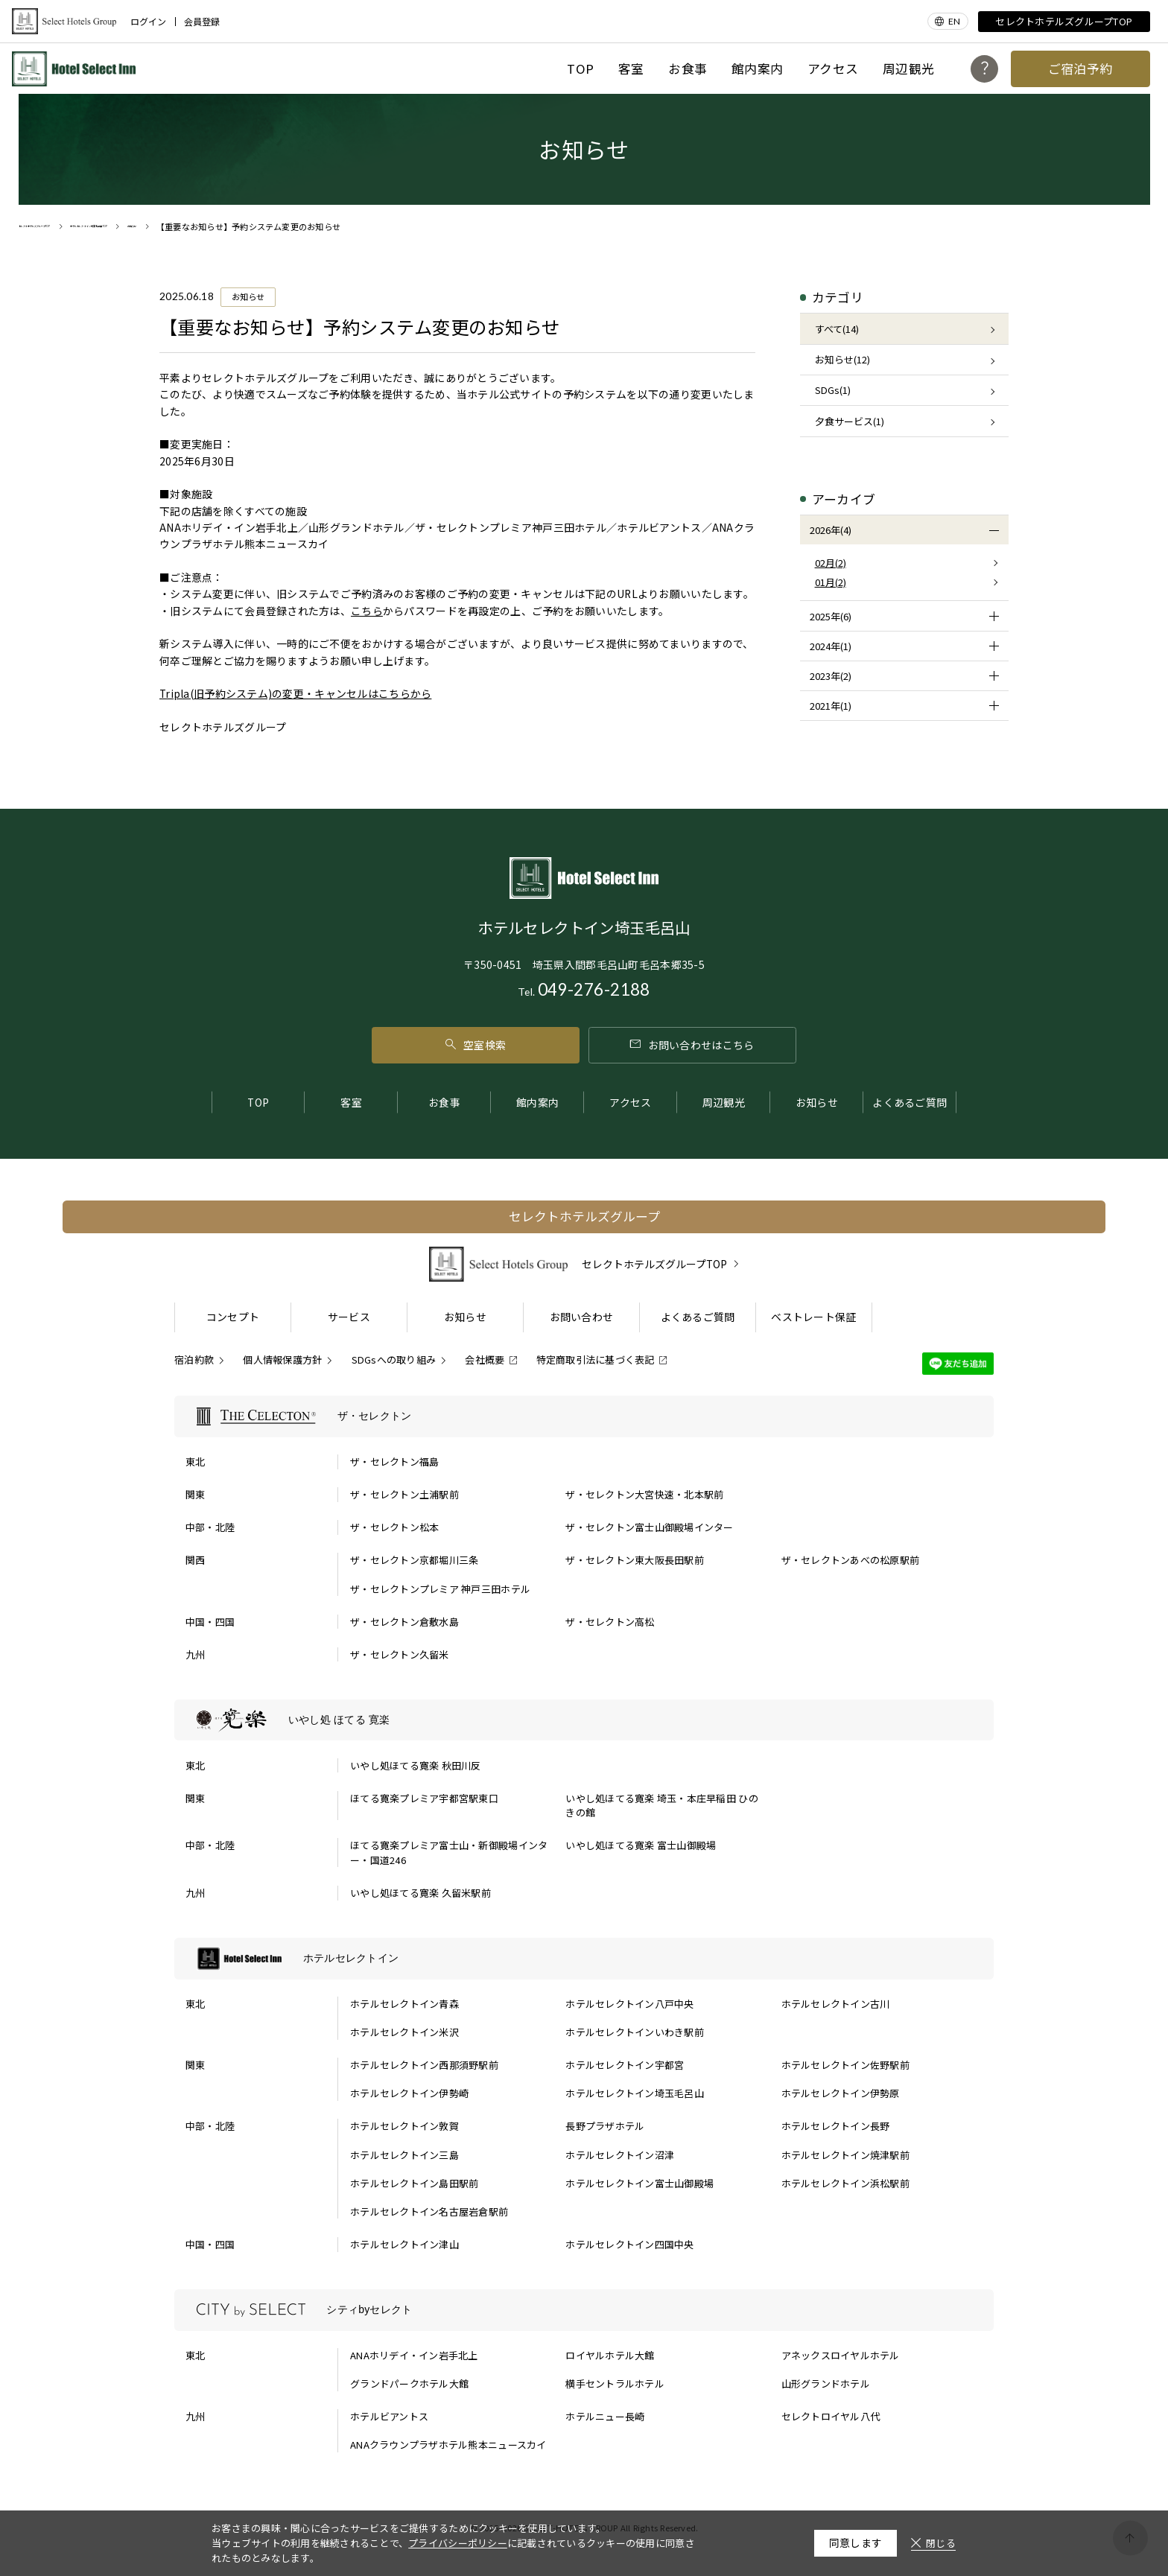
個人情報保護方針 (282, 1359)
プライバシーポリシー (457, 2543)
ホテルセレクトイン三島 (404, 2155)
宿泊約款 (194, 1359)
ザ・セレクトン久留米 (399, 1654)
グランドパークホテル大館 (409, 2383)
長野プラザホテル (604, 2126)
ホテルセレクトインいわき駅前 (634, 2032)
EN (954, 21)
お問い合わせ (582, 1316)
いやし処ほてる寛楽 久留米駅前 (420, 1893)
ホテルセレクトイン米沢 (404, 2032)
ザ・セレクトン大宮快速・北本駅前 (644, 1494)
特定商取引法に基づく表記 (595, 1359)
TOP (580, 68)
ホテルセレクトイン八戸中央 (629, 2004)
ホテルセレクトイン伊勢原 (840, 2093)
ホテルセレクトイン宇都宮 (624, 2065)
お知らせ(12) (842, 359)
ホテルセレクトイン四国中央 (629, 2244)
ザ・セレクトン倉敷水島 (404, 1622)
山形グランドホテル (825, 2383)
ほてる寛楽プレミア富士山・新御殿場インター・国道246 (449, 1852)
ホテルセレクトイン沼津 (619, 2155)
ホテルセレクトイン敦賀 (404, 2126)
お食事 (687, 68)
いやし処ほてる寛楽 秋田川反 (415, 1765)
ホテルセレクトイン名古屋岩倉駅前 (429, 2211)
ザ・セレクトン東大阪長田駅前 (634, 1560)
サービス (349, 1316)
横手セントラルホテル (614, 2383)
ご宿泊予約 (1080, 68)
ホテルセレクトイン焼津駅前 (845, 2155)
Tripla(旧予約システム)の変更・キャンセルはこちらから (295, 693)
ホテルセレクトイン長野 (835, 2126)
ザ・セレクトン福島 (394, 1461)
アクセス (832, 68)
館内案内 (757, 68)
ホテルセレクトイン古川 (835, 2004)
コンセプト (232, 1316)
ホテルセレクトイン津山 (404, 2244)
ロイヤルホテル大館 (609, 2355)
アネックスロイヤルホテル (840, 2355)
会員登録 (202, 21)
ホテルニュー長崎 (604, 2416)
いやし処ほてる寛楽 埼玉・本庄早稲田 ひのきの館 (661, 1805)
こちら (367, 610)
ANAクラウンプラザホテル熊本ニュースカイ (448, 2444)
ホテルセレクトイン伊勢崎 (409, 2093)
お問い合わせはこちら (692, 1044)
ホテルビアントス (389, 2416)
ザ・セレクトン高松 (609, 1622)
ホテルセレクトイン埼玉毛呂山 (634, 2093)
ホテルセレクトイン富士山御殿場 (639, 2183)
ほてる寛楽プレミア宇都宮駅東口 (424, 1798)
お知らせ (817, 1102)
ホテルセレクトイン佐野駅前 (845, 2065)
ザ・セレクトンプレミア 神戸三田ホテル (440, 1589)
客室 (631, 68)
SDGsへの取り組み (394, 1359)
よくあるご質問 (909, 1102)
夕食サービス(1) (849, 421)
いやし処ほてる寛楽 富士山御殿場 (640, 1845)
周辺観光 (908, 68)
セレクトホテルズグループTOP (1063, 21)
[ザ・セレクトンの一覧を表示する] (584, 1416)
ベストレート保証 (813, 1316)
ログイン (148, 21)
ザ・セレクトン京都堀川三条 (414, 1560)
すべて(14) (837, 329)
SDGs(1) (833, 390)
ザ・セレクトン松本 (394, 1527)
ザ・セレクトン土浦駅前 (404, 1494)
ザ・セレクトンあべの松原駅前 (850, 1560)
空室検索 (475, 1044)
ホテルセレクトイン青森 (404, 2004)
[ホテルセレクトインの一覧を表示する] (584, 1958)
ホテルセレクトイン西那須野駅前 (424, 2065)
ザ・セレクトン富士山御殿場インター (649, 1527)
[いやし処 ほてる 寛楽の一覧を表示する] (584, 1720)
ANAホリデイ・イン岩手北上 (414, 2355)
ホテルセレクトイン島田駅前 (414, 2183)
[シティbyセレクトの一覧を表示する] (584, 2310)
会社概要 (484, 1359)
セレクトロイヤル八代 (830, 2416)
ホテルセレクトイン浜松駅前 (845, 2183)
